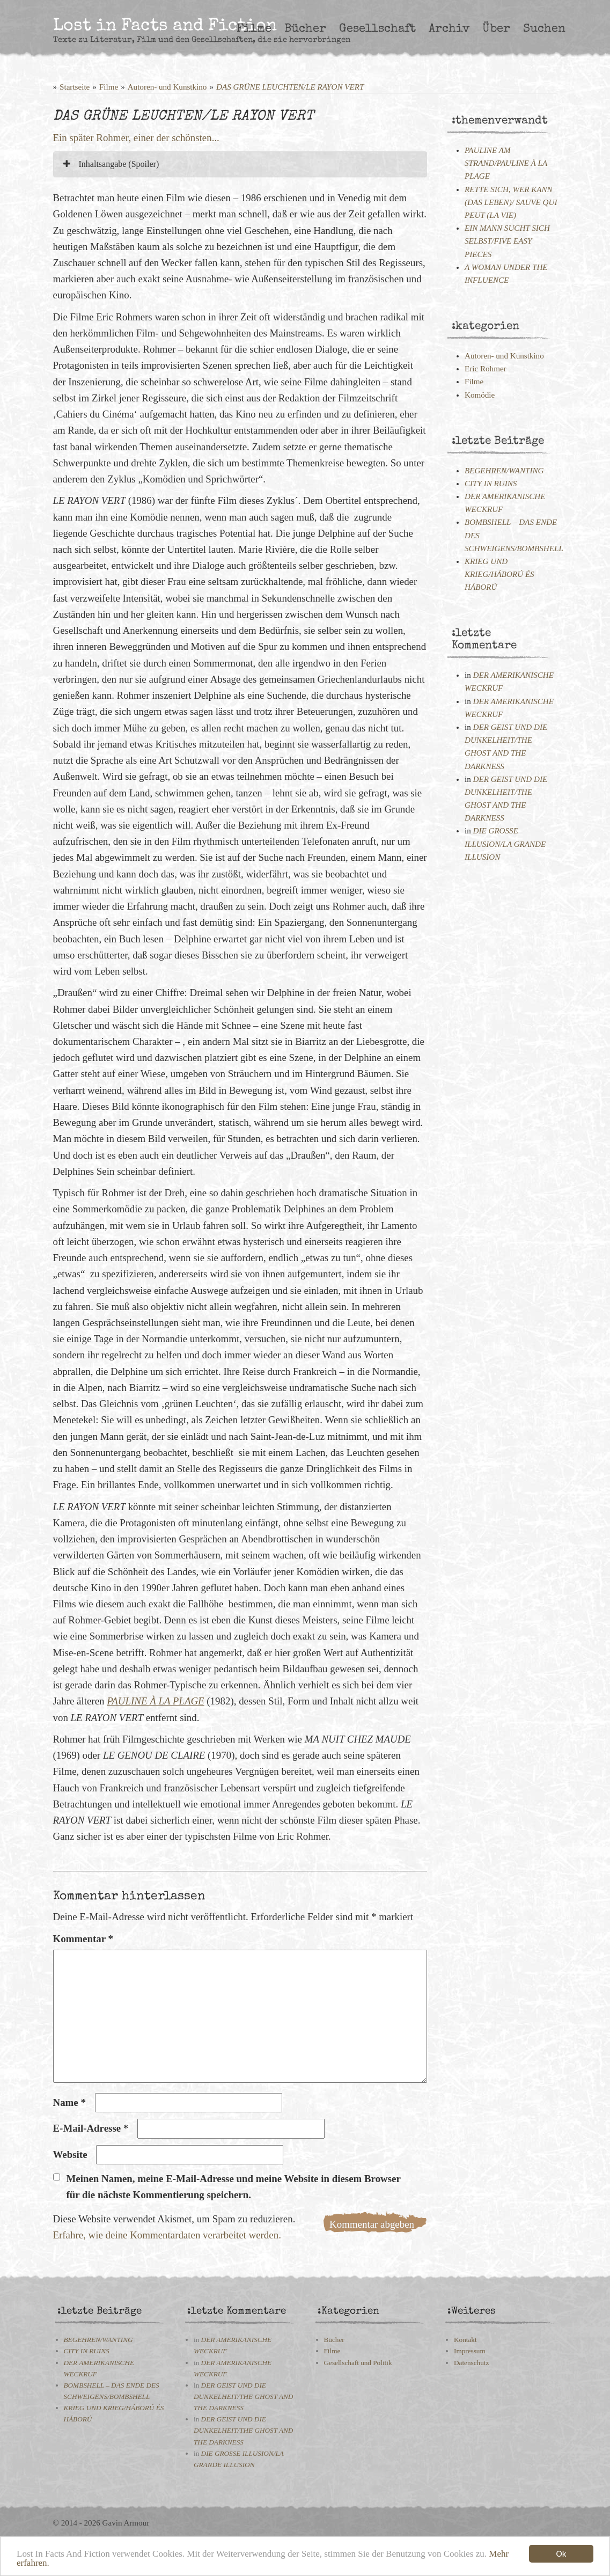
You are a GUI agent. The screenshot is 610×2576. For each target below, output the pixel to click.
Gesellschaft (377, 29)
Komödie (480, 395)
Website (70, 2154)
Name (69, 2102)
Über (496, 29)
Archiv (449, 29)
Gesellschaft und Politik (358, 2363)
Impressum (470, 2351)
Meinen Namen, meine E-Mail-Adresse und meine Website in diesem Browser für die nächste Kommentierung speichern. (234, 2186)
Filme (254, 29)
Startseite (75, 87)
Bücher (305, 29)
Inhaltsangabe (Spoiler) (110, 164)
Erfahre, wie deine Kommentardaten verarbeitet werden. (167, 2235)
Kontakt (465, 2340)
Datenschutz (471, 2363)
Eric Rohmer (485, 368)
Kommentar (83, 1938)
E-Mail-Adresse (91, 2128)
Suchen (544, 29)
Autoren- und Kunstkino (167, 87)
